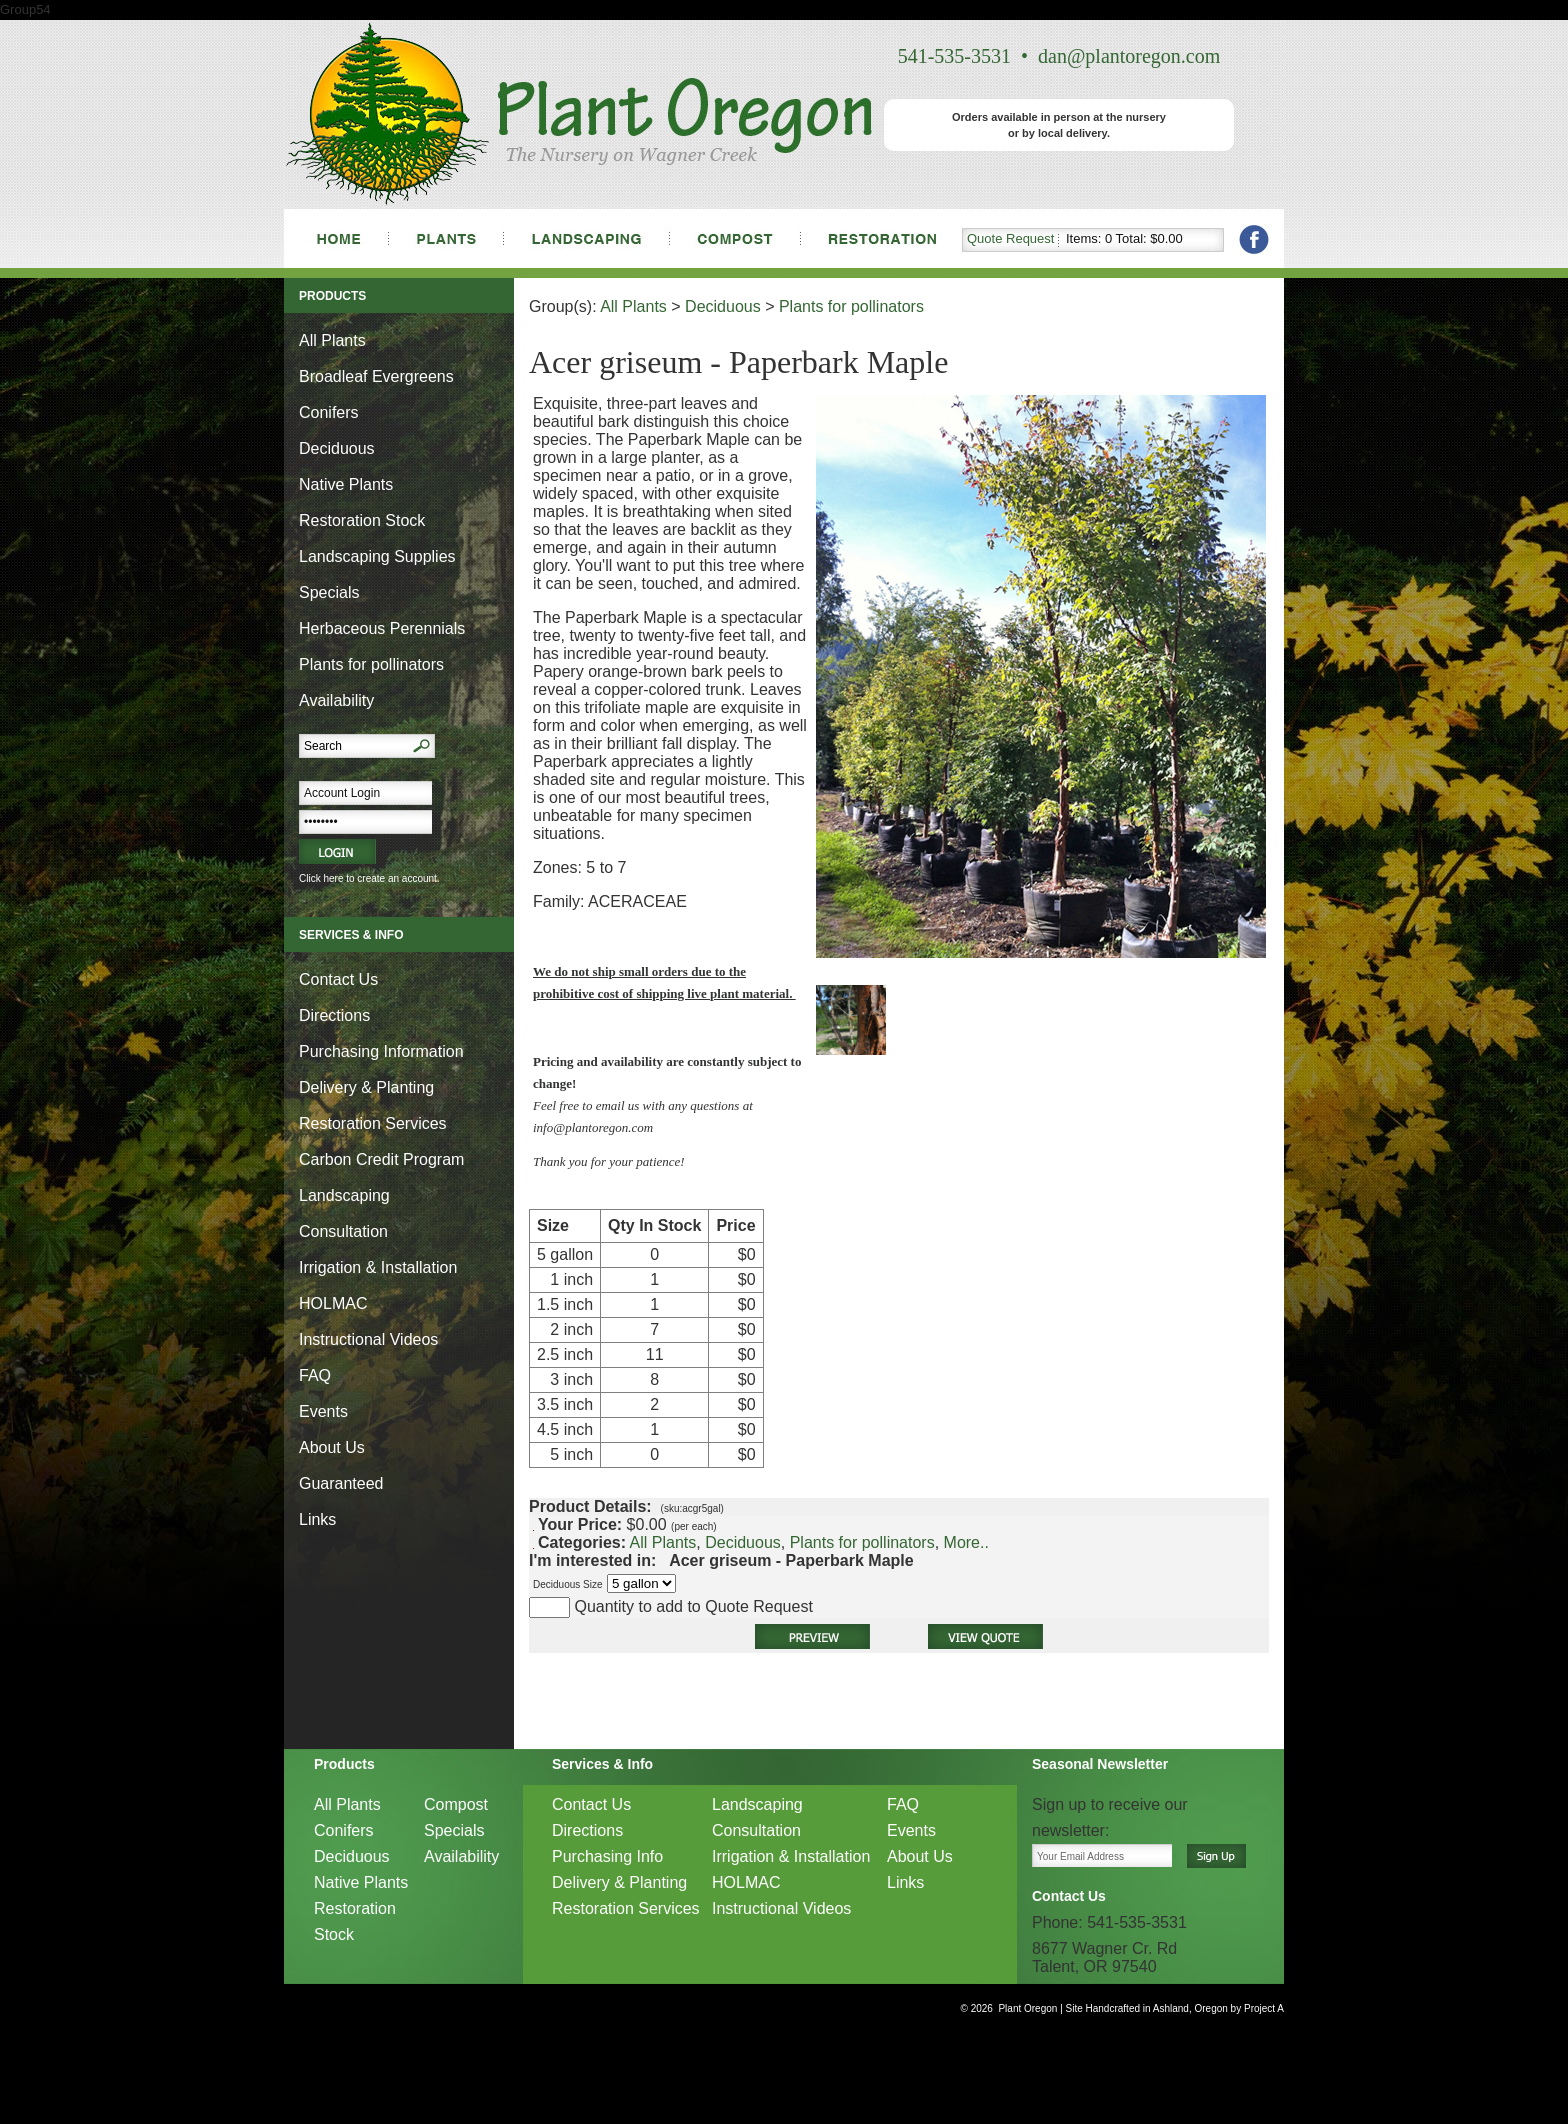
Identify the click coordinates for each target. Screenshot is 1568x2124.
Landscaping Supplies (377, 556)
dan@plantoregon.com (1129, 56)
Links (317, 1519)
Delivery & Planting (366, 1087)
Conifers (329, 412)
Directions (334, 1015)
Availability (336, 700)
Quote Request (1010, 238)
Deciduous (337, 448)
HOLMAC (333, 1303)
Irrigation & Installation (378, 1267)
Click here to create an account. (369, 878)
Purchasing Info (607, 1856)
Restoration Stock (362, 520)
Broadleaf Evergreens (376, 376)
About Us (332, 1447)
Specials (329, 592)
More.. (966, 1542)
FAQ (315, 1375)
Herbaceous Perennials (382, 628)
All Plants (332, 340)
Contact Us (338, 979)
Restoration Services (373, 1123)
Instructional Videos (368, 1339)
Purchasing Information (381, 1051)
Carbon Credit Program (381, 1159)
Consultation (343, 1231)
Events (323, 1411)
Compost (456, 1804)
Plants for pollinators (371, 664)
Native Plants (346, 484)
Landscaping (344, 1195)
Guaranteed (341, 1483)
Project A (1262, 2008)
